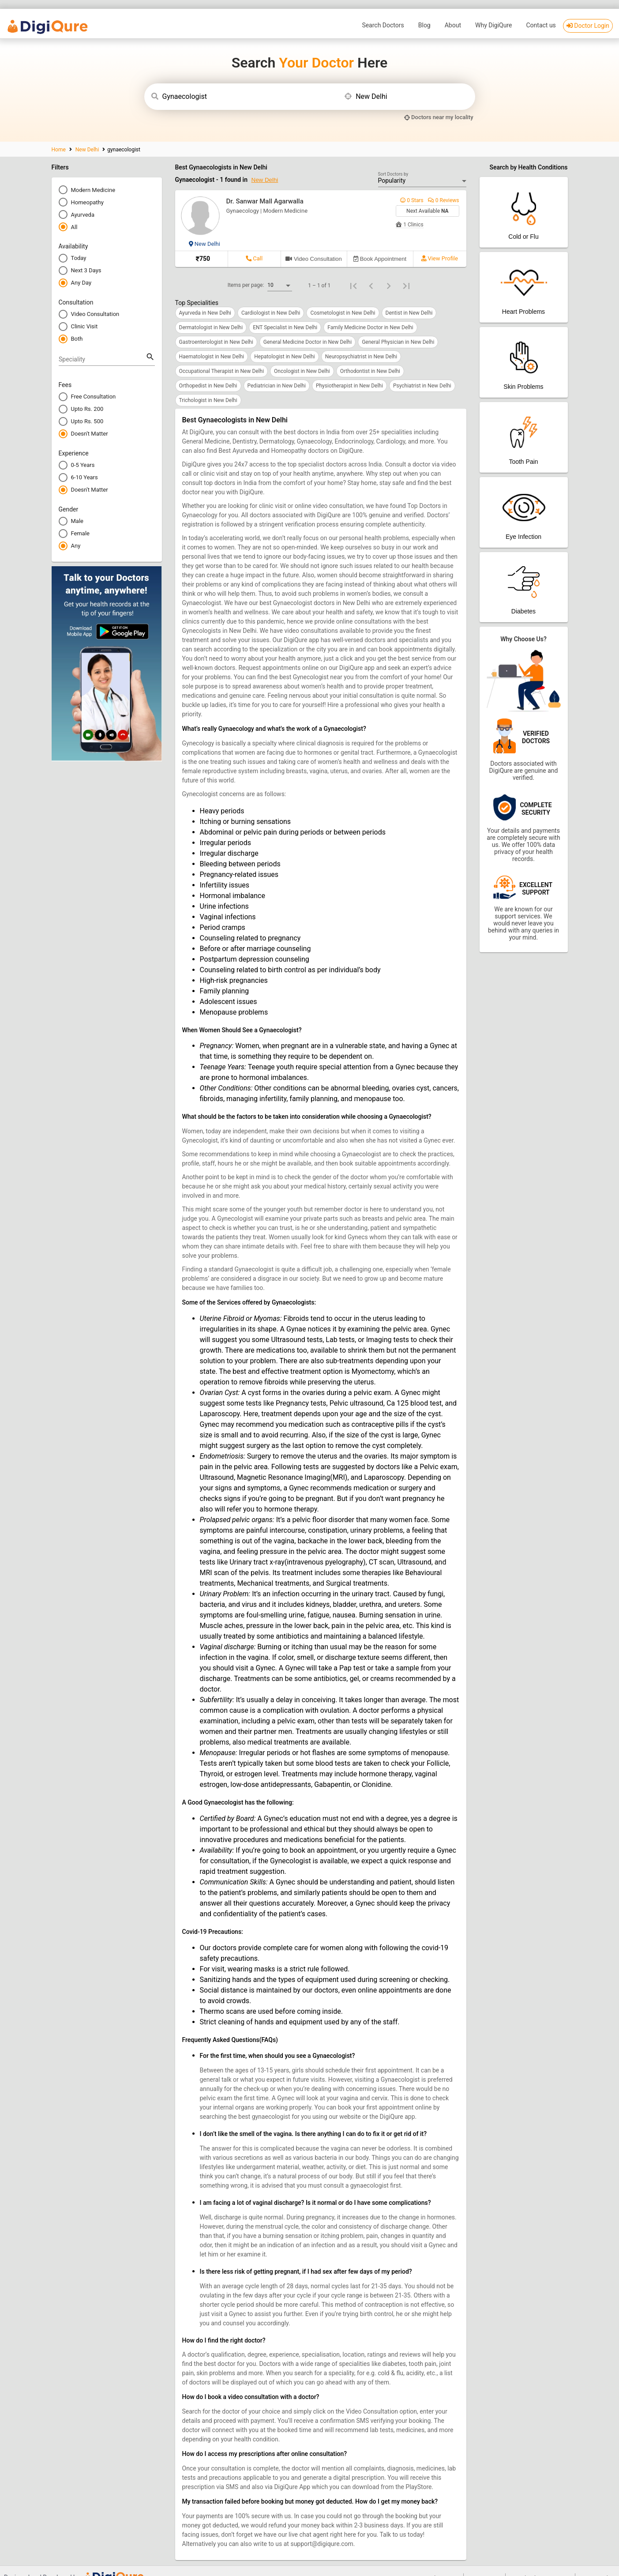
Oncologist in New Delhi (302, 357)
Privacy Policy (597, 2564)
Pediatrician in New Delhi (277, 372)
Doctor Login (587, 11)
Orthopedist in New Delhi (208, 372)
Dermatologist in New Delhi (211, 314)
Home (59, 136)
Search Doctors (383, 11)
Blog (424, 11)
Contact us (541, 11)
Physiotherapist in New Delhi (349, 372)
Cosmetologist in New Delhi (342, 299)
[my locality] (438, 103)
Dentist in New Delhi (409, 299)
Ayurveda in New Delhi (205, 299)
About (453, 11)
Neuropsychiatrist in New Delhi (361, 343)
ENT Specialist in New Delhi (285, 314)
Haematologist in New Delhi (211, 343)
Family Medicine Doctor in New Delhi (370, 314)
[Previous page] (371, 272)
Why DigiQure (493, 11)
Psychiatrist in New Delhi (422, 372)
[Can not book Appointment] (380, 245)
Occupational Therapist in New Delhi (221, 357)
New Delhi (87, 136)
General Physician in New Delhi (398, 328)
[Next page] (389, 272)
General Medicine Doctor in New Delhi (307, 328)
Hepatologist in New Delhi (284, 343)
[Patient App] (524, 199)
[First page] (353, 272)
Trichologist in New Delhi (208, 387)
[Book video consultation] (314, 245)
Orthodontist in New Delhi (370, 357)
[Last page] (406, 272)
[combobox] (249, 83)
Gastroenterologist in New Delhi (216, 328)
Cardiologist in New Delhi (270, 299)
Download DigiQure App (540, 2564)
